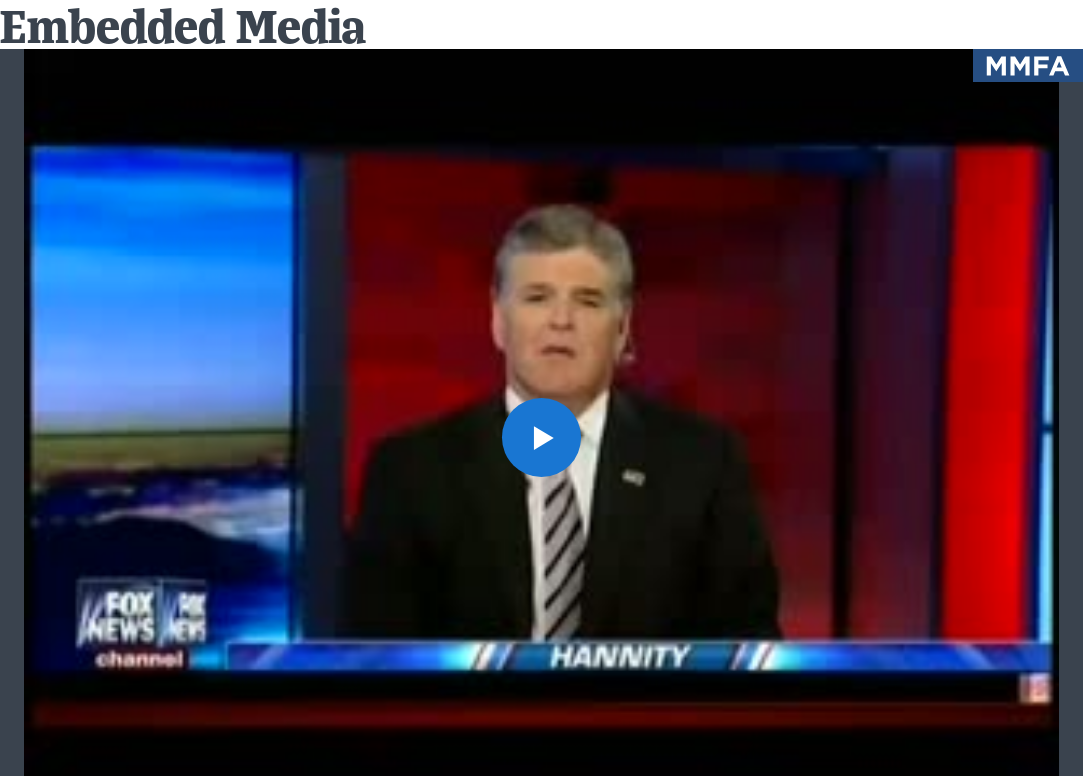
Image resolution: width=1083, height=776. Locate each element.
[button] (542, 438)
